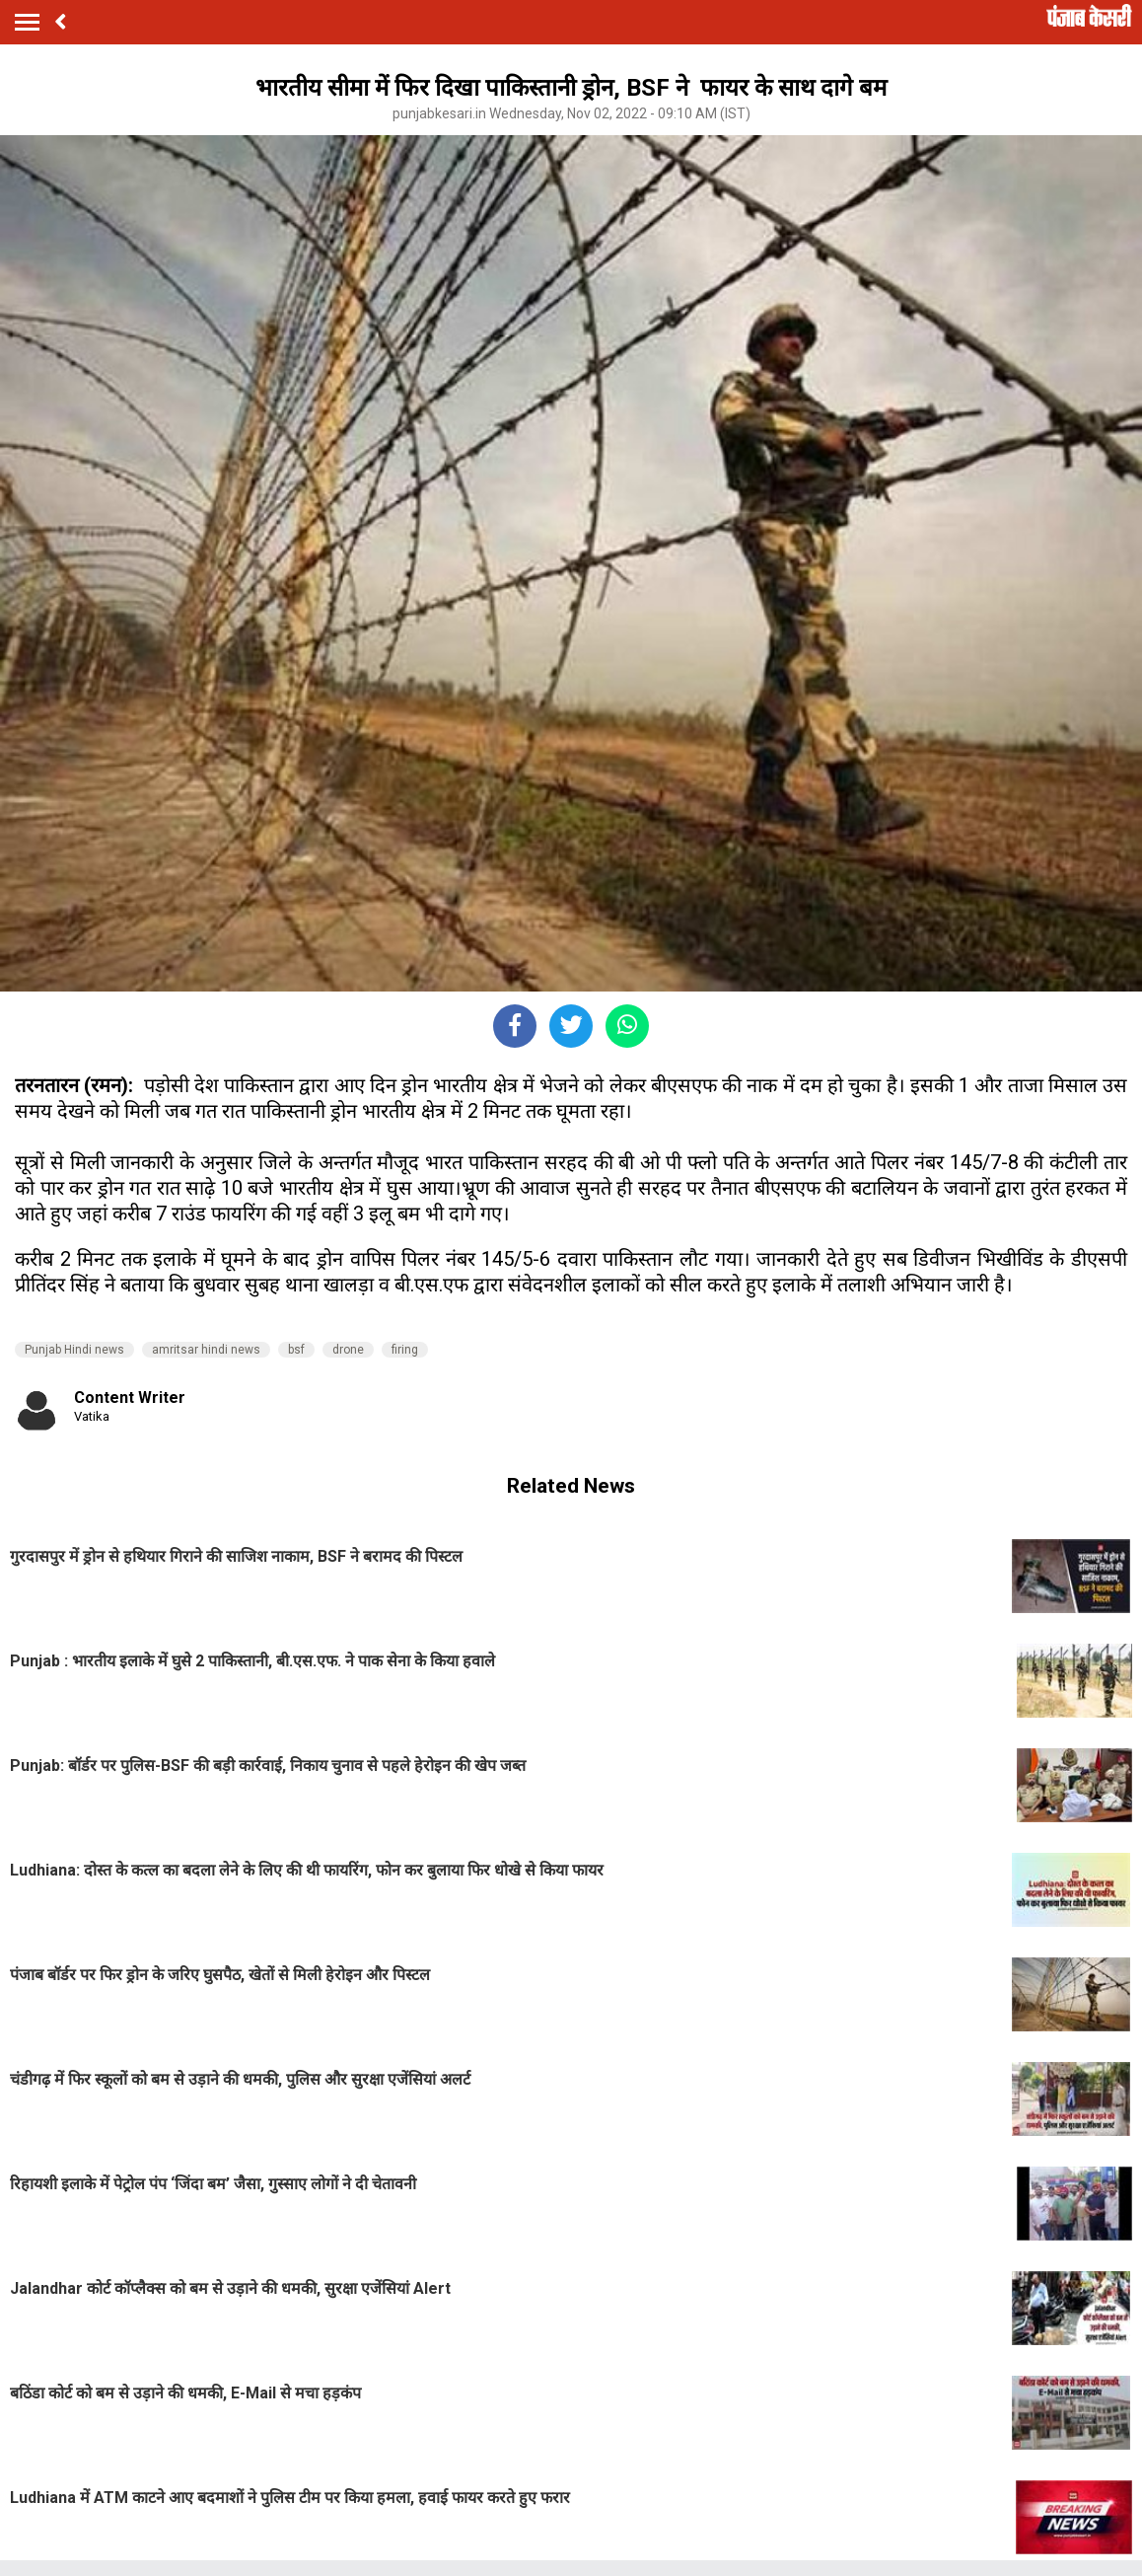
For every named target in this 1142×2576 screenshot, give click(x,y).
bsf (296, 1350)
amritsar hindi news (206, 1350)
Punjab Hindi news (74, 1350)
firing (405, 1350)
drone (348, 1350)
